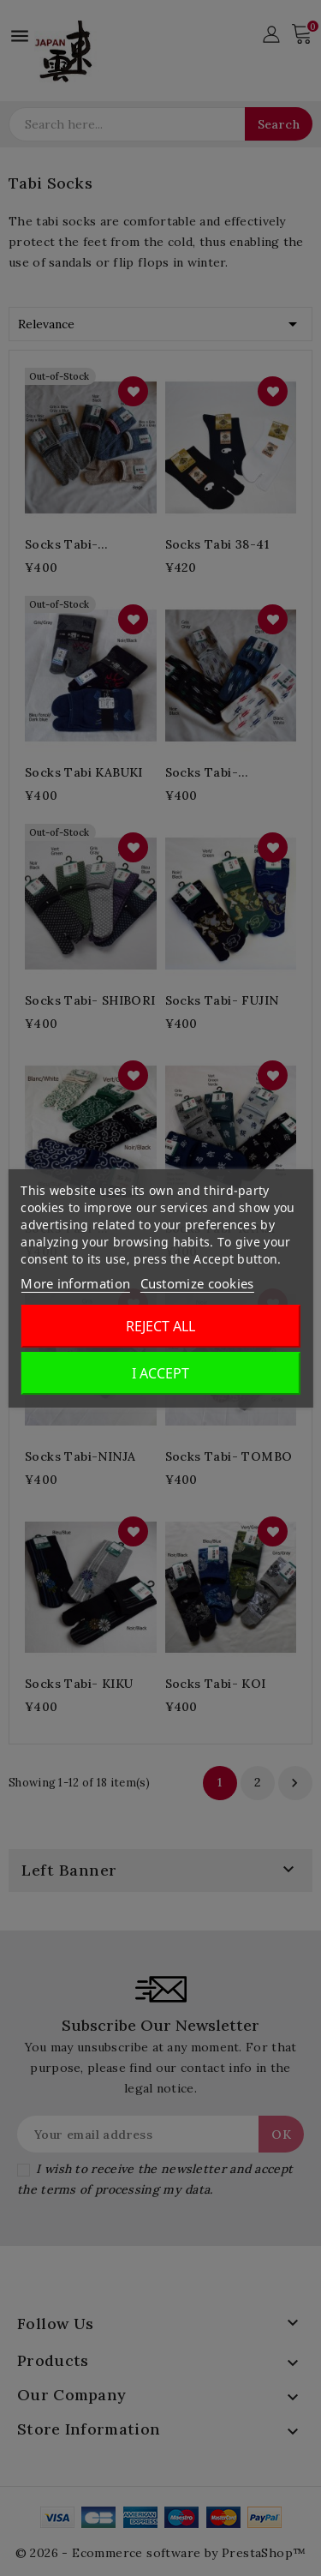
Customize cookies (197, 1283)
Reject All (160, 1326)
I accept (160, 1373)
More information (75, 1283)
